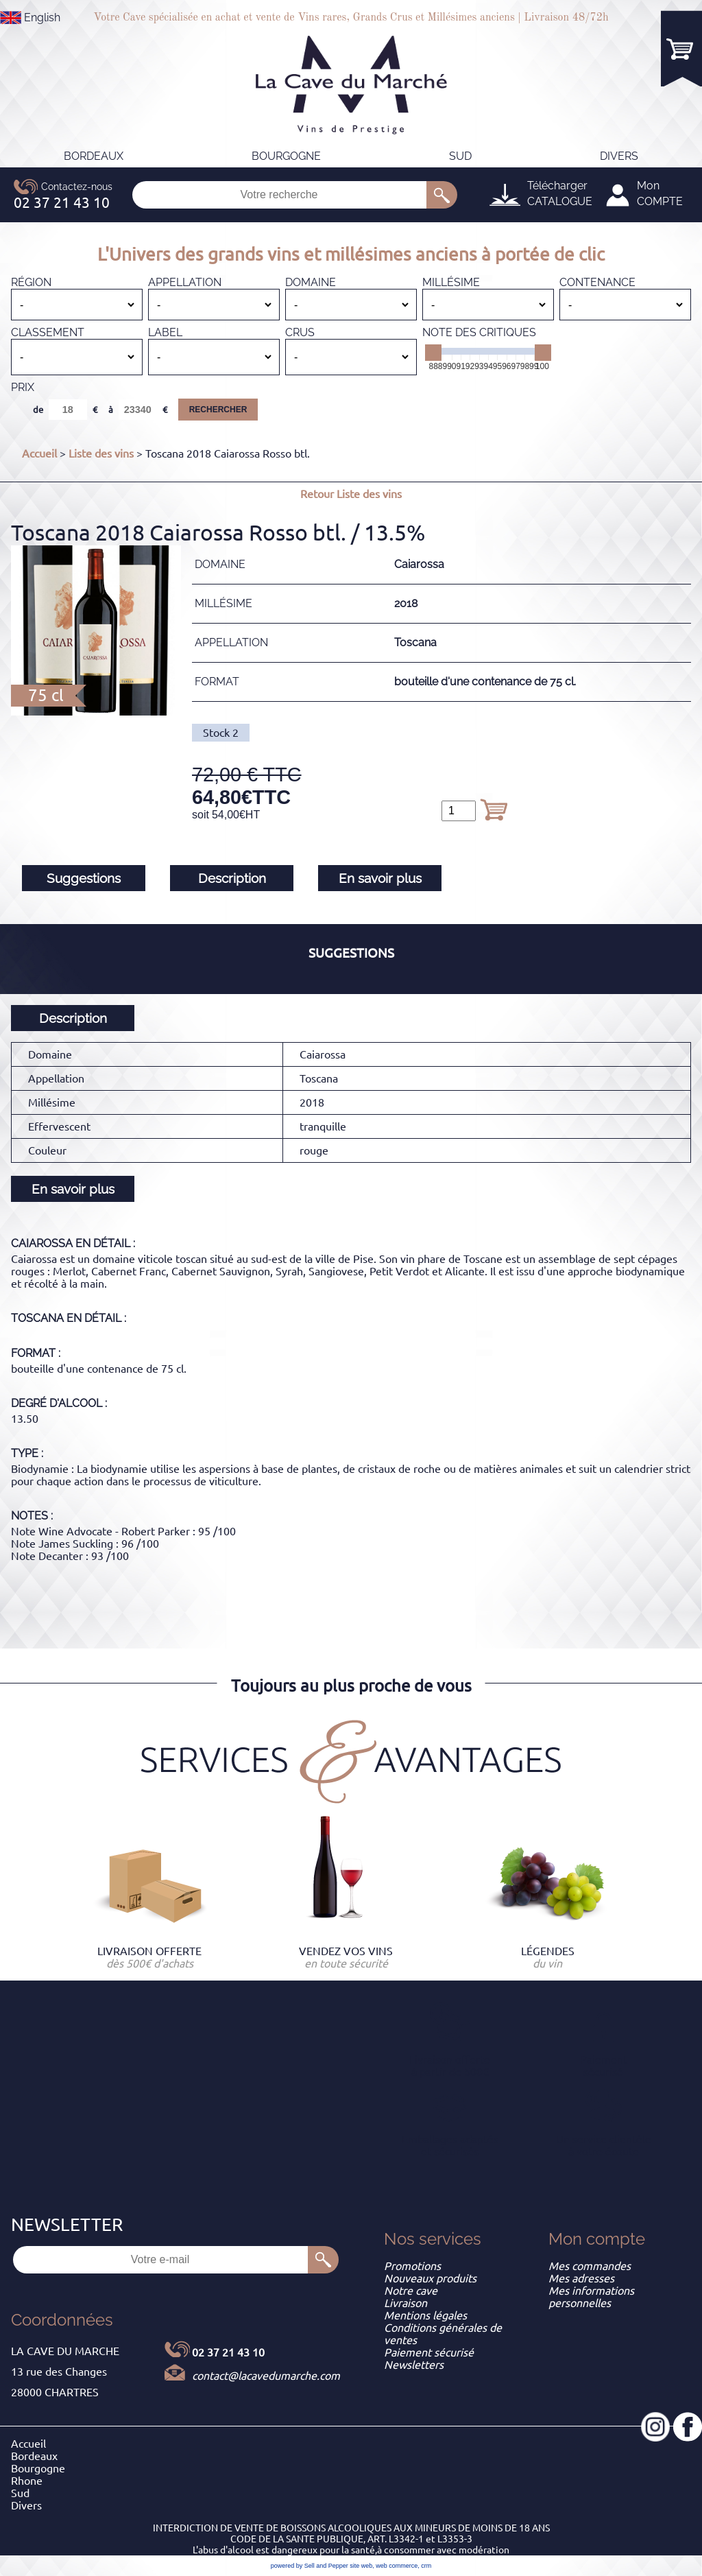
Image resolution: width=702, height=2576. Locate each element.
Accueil (39, 453)
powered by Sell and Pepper (309, 2565)
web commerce (396, 2565)
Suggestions (84, 878)
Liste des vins (101, 453)
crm (426, 2565)
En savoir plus (380, 878)
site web (361, 2565)
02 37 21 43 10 (228, 2352)
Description (232, 878)
